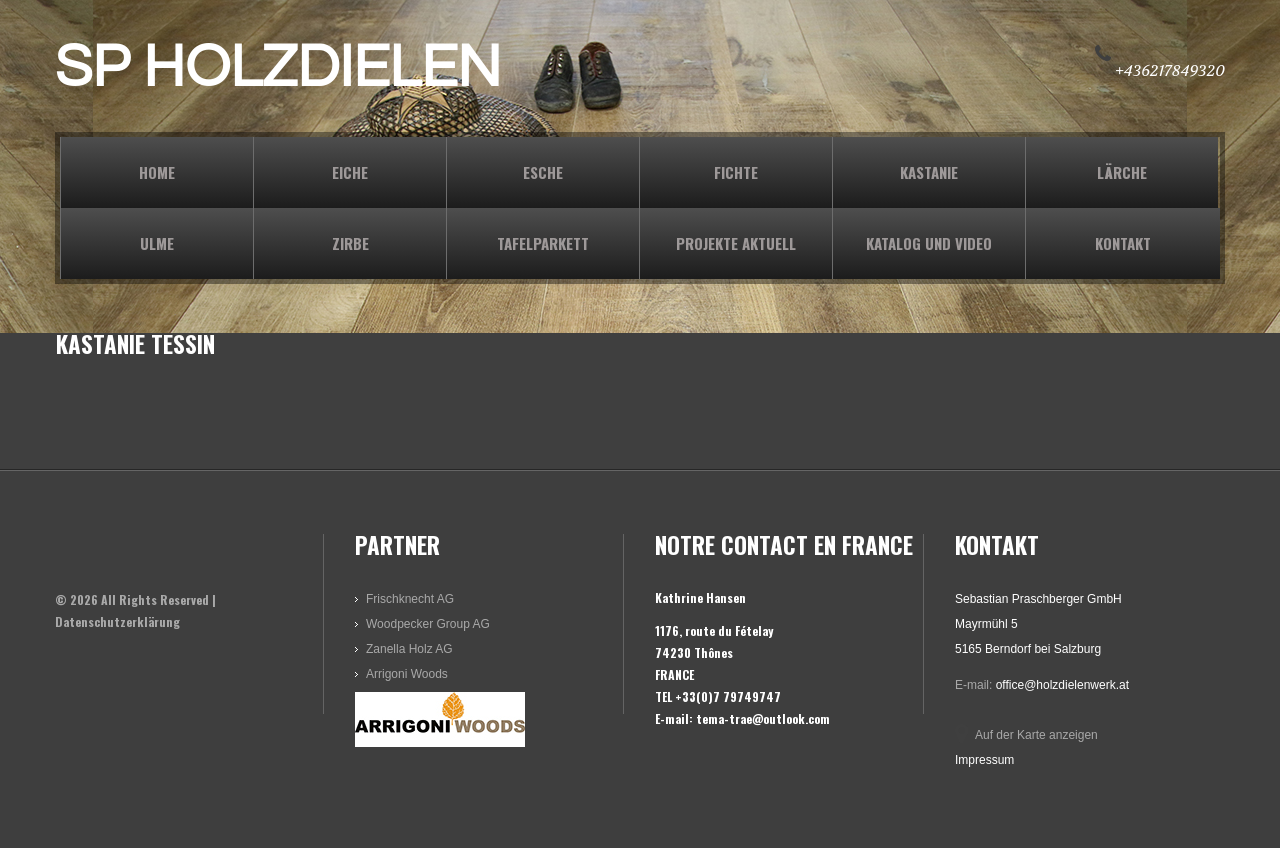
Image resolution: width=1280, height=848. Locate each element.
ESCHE (543, 172)
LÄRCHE (1122, 172)
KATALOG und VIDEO (929, 243)
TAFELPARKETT (543, 243)
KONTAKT (1123, 243)
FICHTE (736, 172)
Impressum (984, 760)
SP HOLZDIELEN (278, 68)
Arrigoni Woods (407, 674)
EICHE (350, 172)
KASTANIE (929, 172)
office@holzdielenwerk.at (1062, 685)
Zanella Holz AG (409, 649)
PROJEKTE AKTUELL (736, 243)
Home (157, 172)
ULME (157, 243)
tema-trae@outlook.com (763, 718)
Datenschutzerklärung (117, 621)
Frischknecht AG (410, 599)
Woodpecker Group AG (428, 624)
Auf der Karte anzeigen (1036, 735)
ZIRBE (350, 243)
